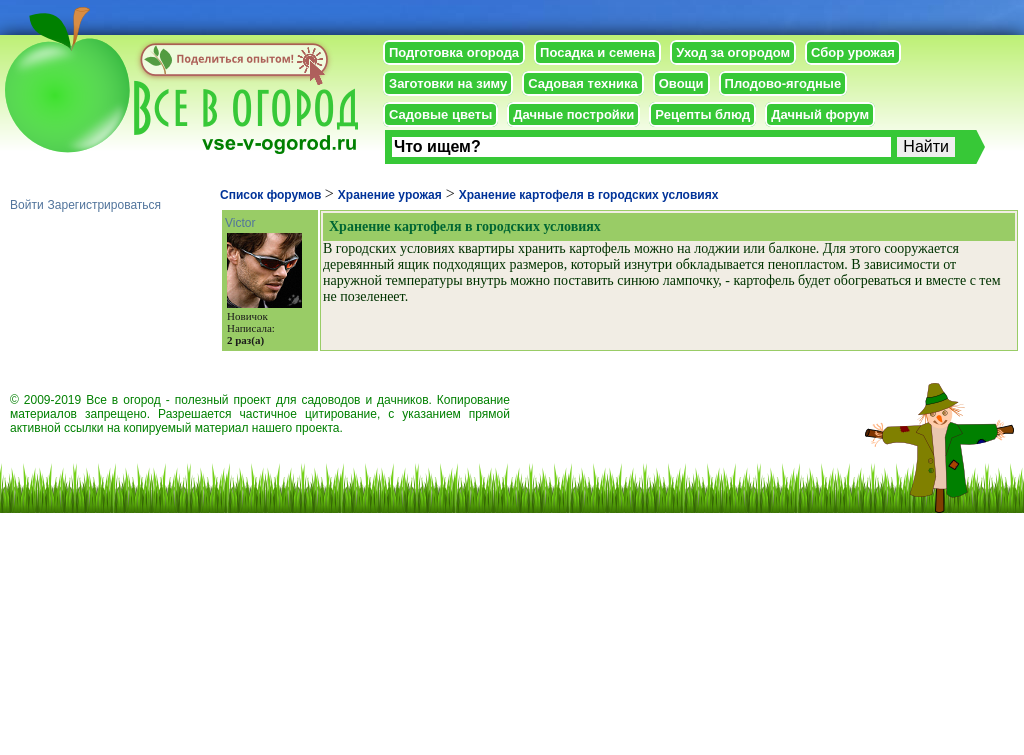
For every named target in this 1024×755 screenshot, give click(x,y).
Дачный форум (820, 114)
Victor (240, 223)
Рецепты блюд (702, 114)
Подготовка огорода (454, 52)
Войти (27, 205)
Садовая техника (582, 83)
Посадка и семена (597, 52)
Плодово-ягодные (783, 83)
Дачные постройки (573, 114)
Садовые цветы (440, 114)
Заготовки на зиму (448, 83)
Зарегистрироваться (104, 205)
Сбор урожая (853, 52)
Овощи (681, 83)
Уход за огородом (733, 52)
